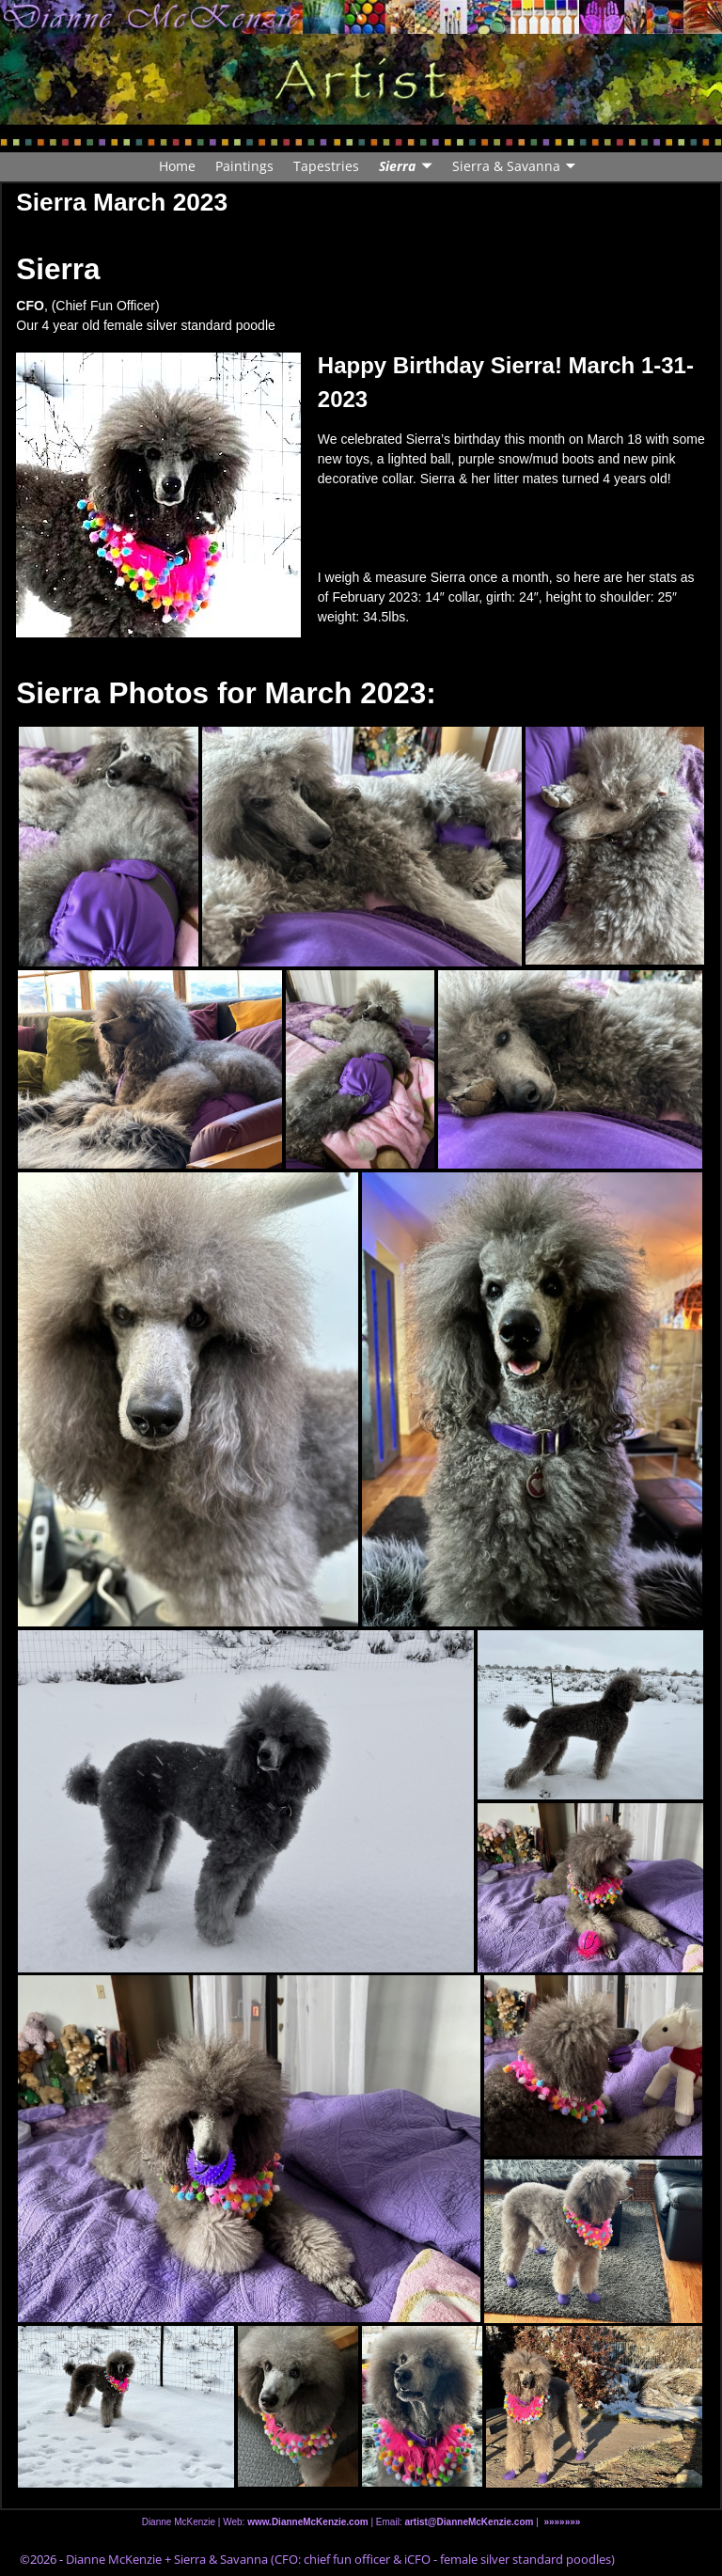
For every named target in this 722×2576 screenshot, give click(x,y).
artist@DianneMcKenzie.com (468, 2522)
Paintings (244, 166)
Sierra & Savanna (506, 166)
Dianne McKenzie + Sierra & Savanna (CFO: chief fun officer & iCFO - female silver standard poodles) (340, 2559)
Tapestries (326, 166)
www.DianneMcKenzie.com (308, 2522)
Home (177, 166)
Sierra (397, 166)
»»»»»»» (561, 2522)
